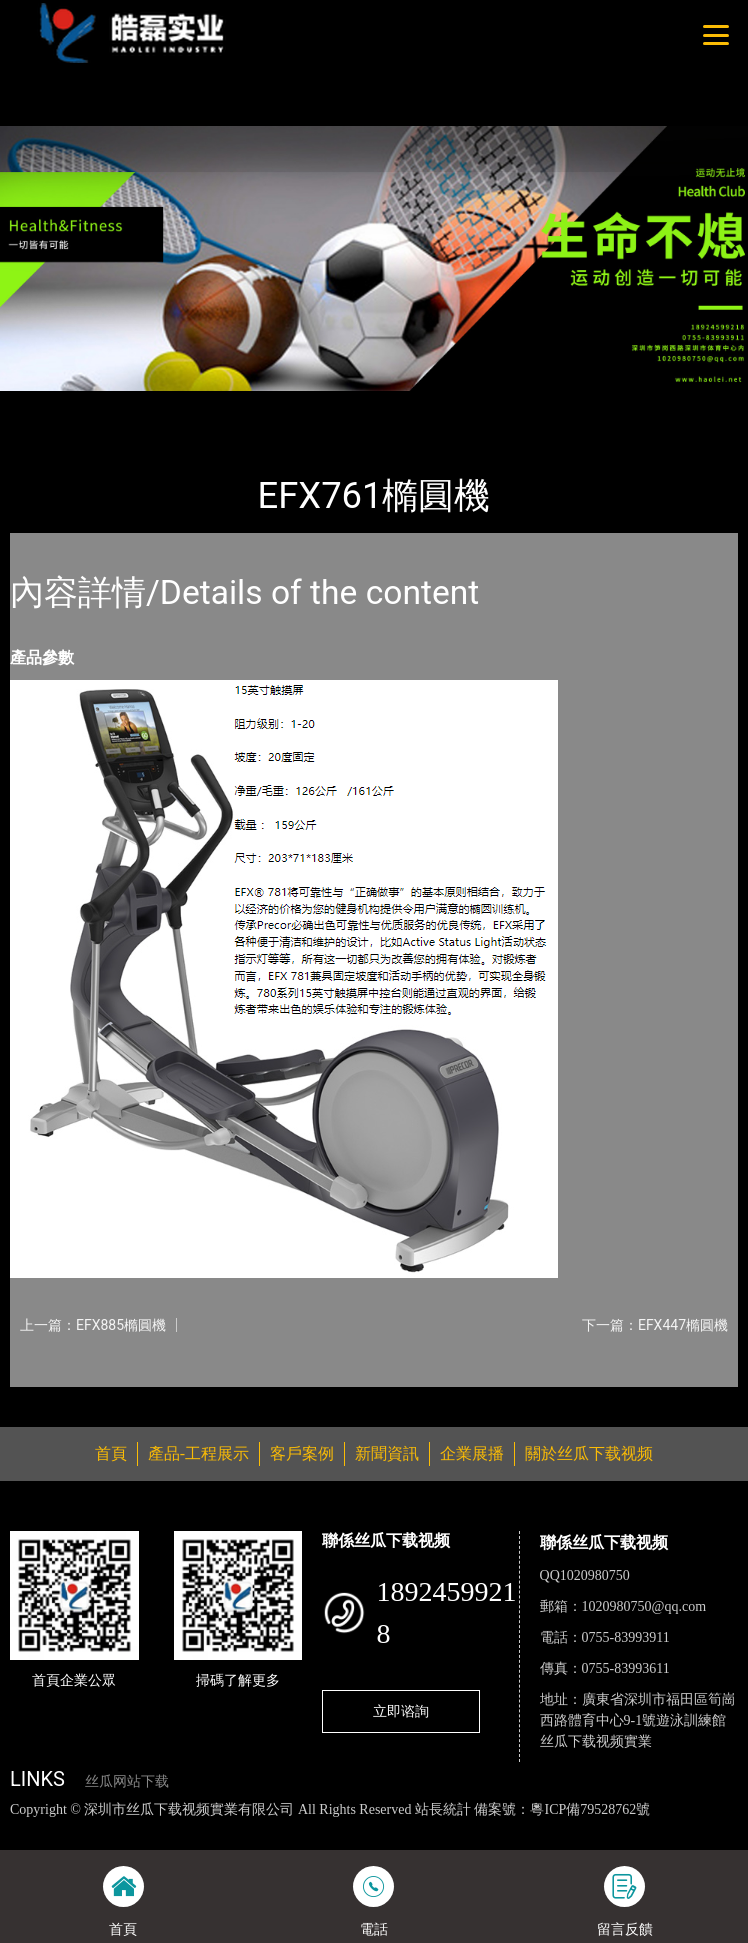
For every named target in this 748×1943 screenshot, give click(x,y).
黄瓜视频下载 (329, 1830)
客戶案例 (302, 1453)
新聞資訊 (387, 1453)
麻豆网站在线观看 (430, 1830)
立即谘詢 (401, 1711)
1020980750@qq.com (644, 1606)
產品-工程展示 (124, 404)
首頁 (43, 404)
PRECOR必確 (231, 404)
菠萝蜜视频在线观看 (668, 1830)
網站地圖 (28, 1830)
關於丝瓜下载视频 (589, 1453)
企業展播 (472, 1453)
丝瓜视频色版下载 (112, 1830)
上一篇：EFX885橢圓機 (93, 1325)
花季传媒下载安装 (546, 1830)
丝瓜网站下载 (127, 1781)
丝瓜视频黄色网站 (227, 1830)
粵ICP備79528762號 (590, 1809)
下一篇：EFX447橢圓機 (655, 1325)
